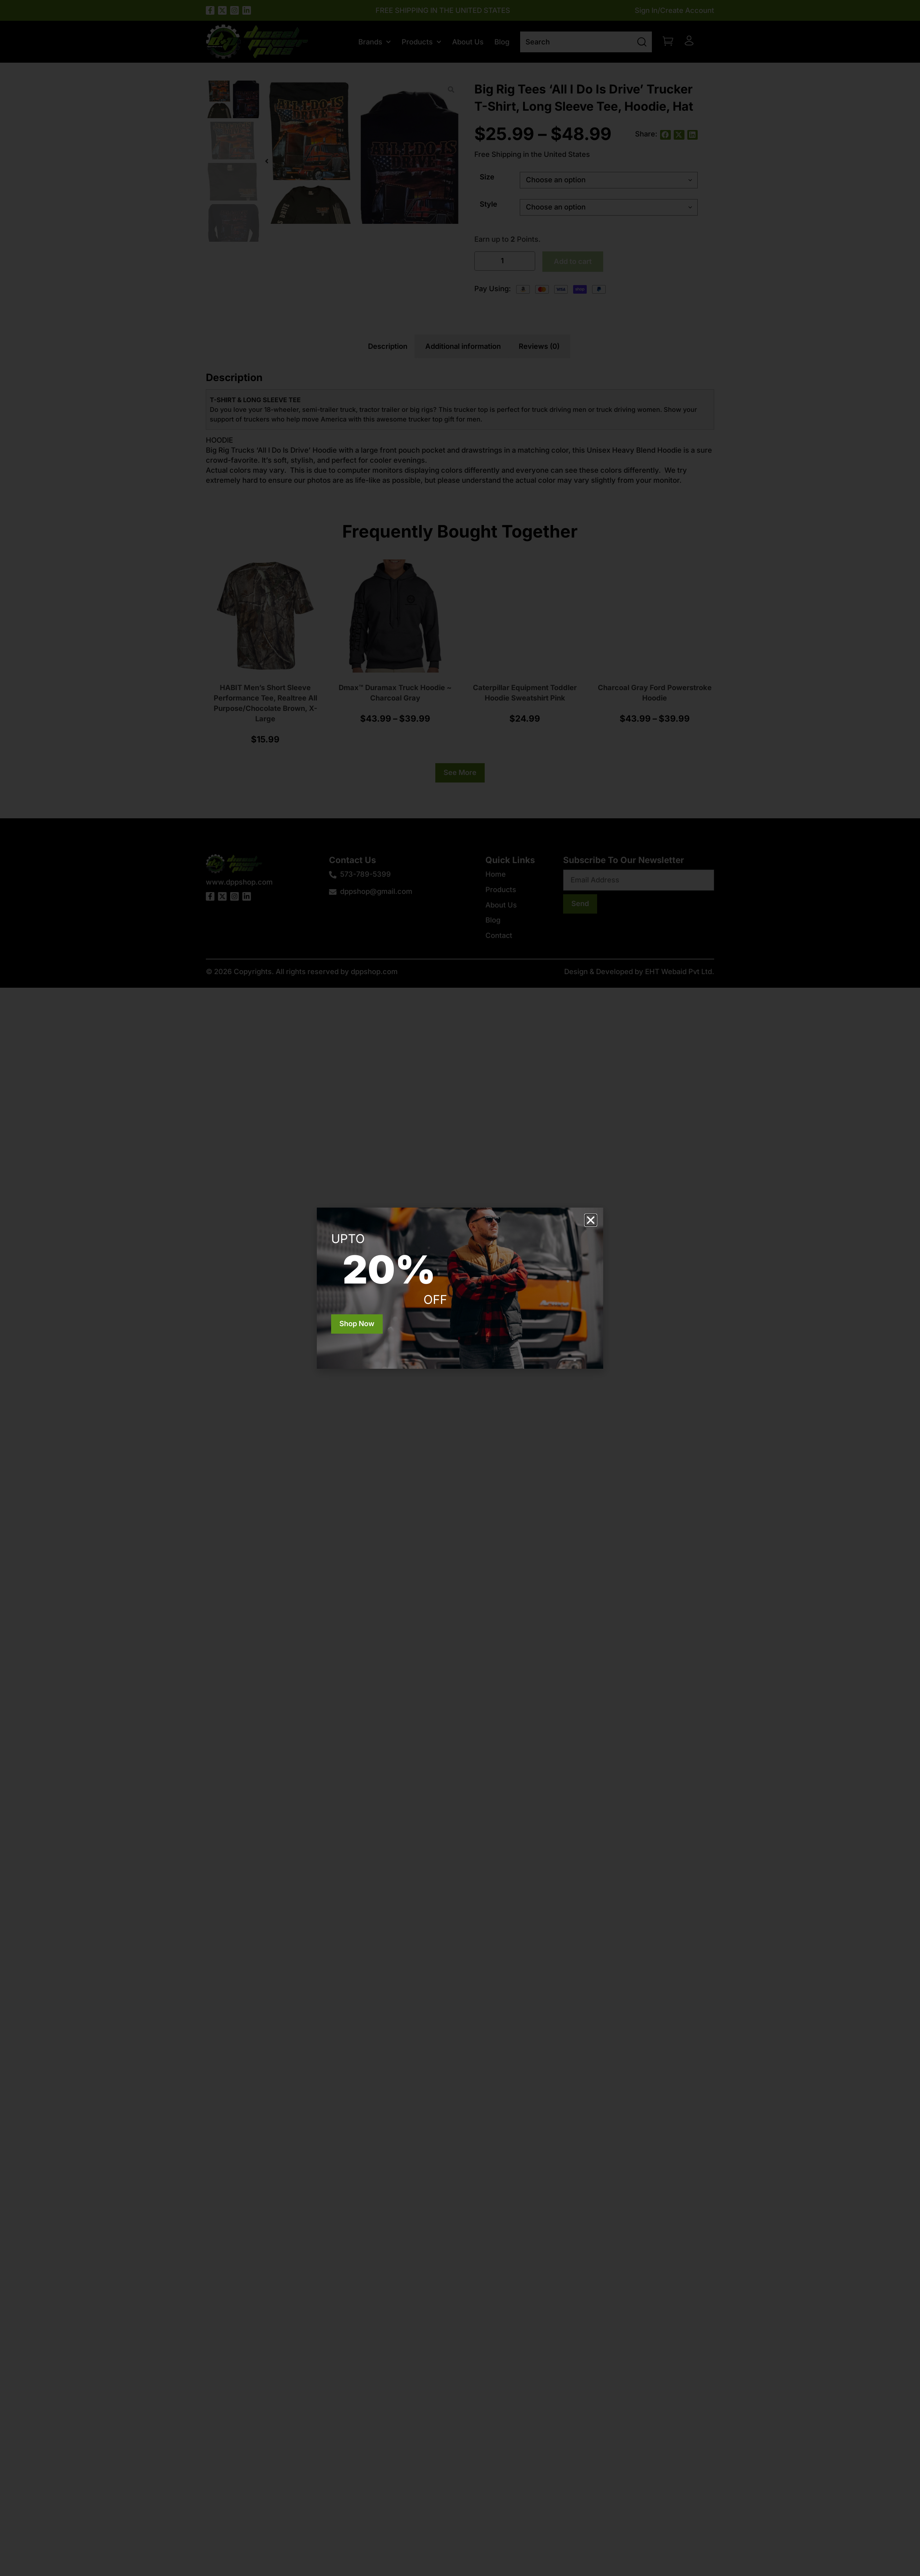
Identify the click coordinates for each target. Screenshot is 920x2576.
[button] (590, 1220)
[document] (460, 1288)
